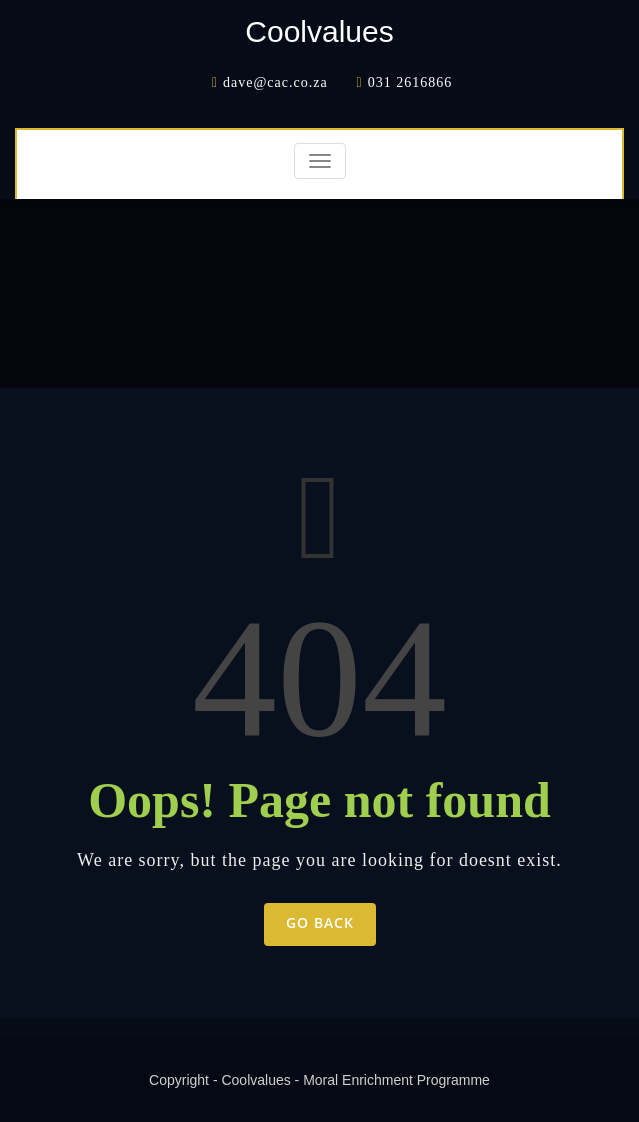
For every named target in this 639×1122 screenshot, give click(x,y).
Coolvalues (319, 31)
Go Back (320, 922)
